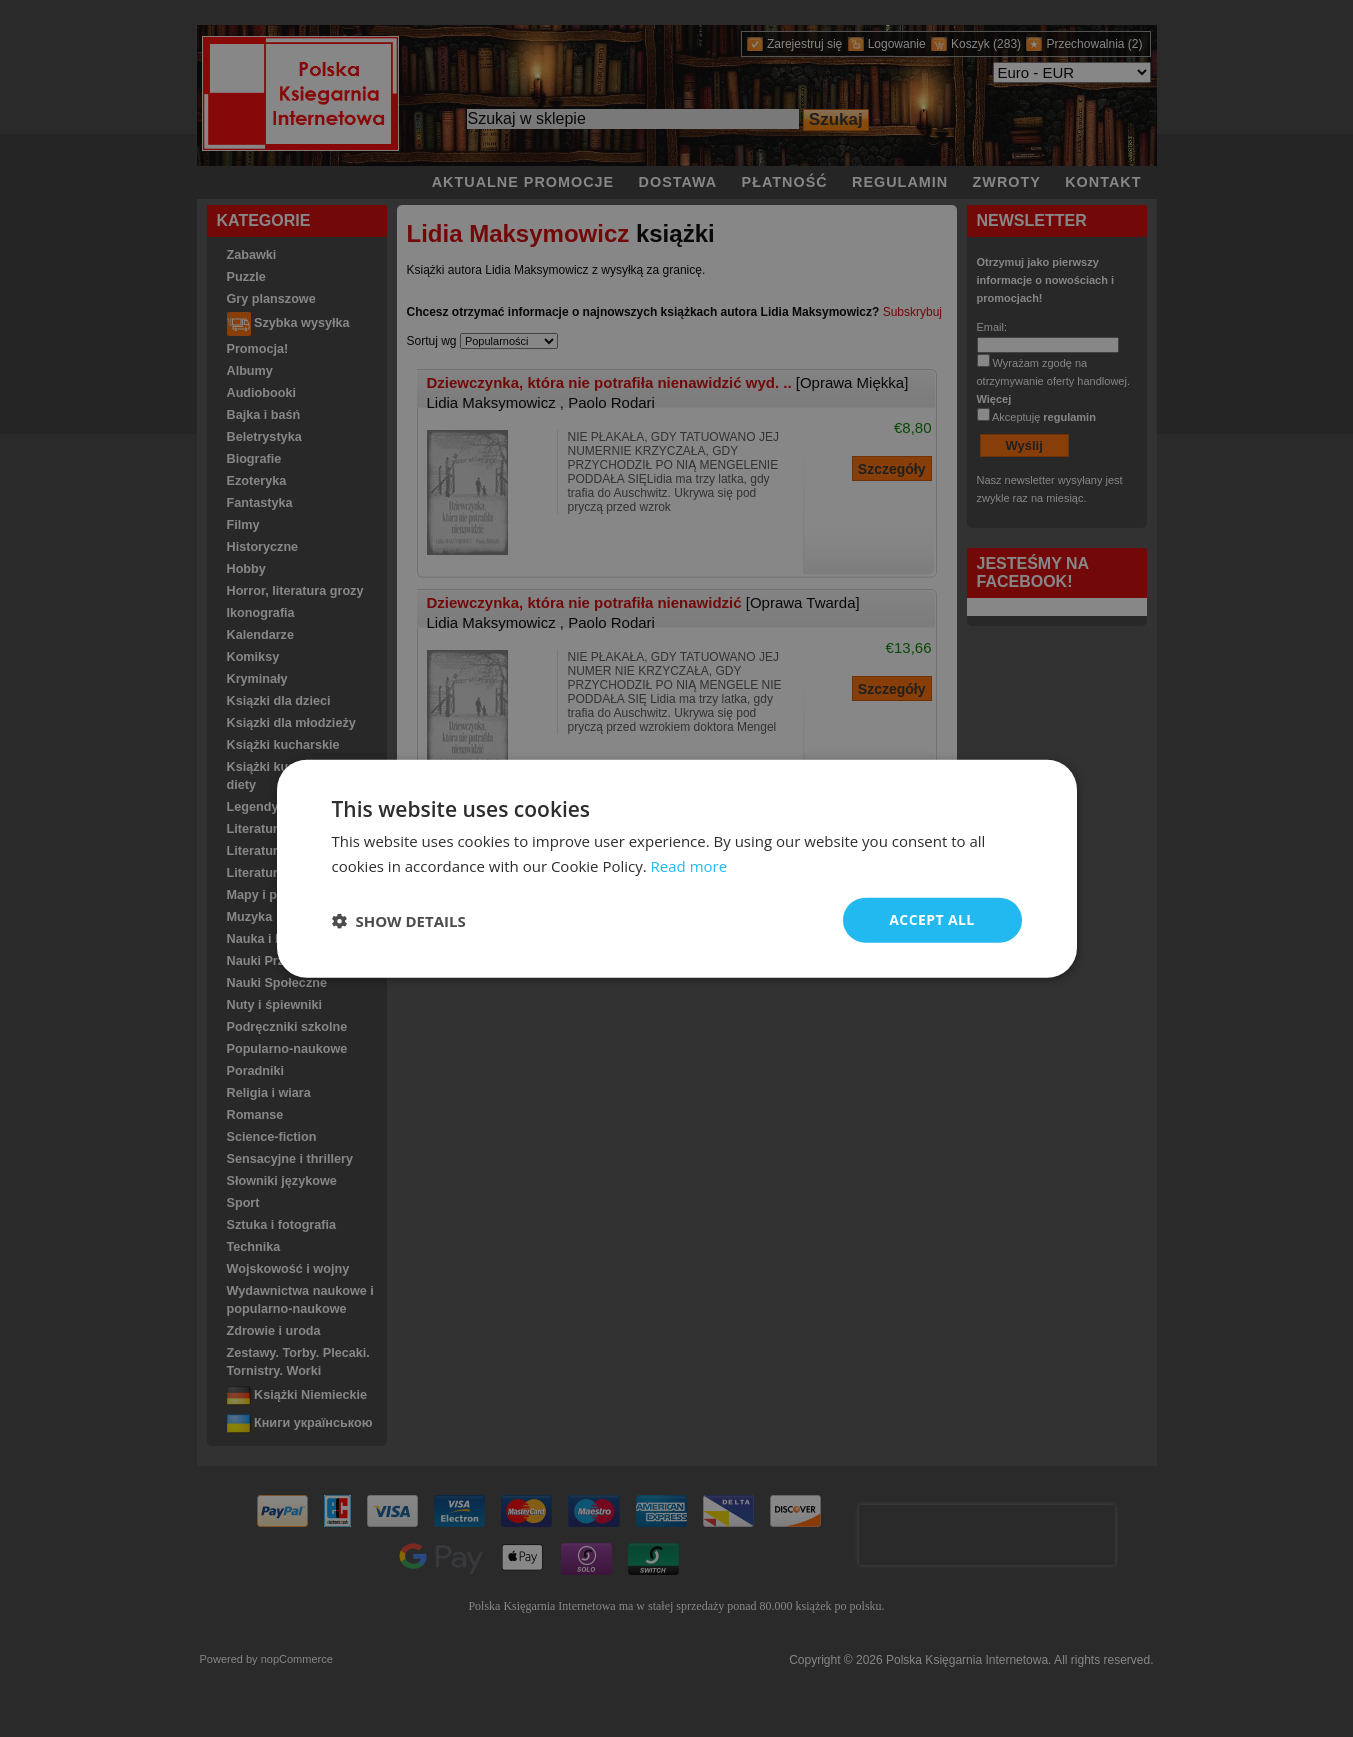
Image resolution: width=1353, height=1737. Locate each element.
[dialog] (677, 868)
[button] (399, 920)
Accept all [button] (931, 919)
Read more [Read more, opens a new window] (689, 865)
